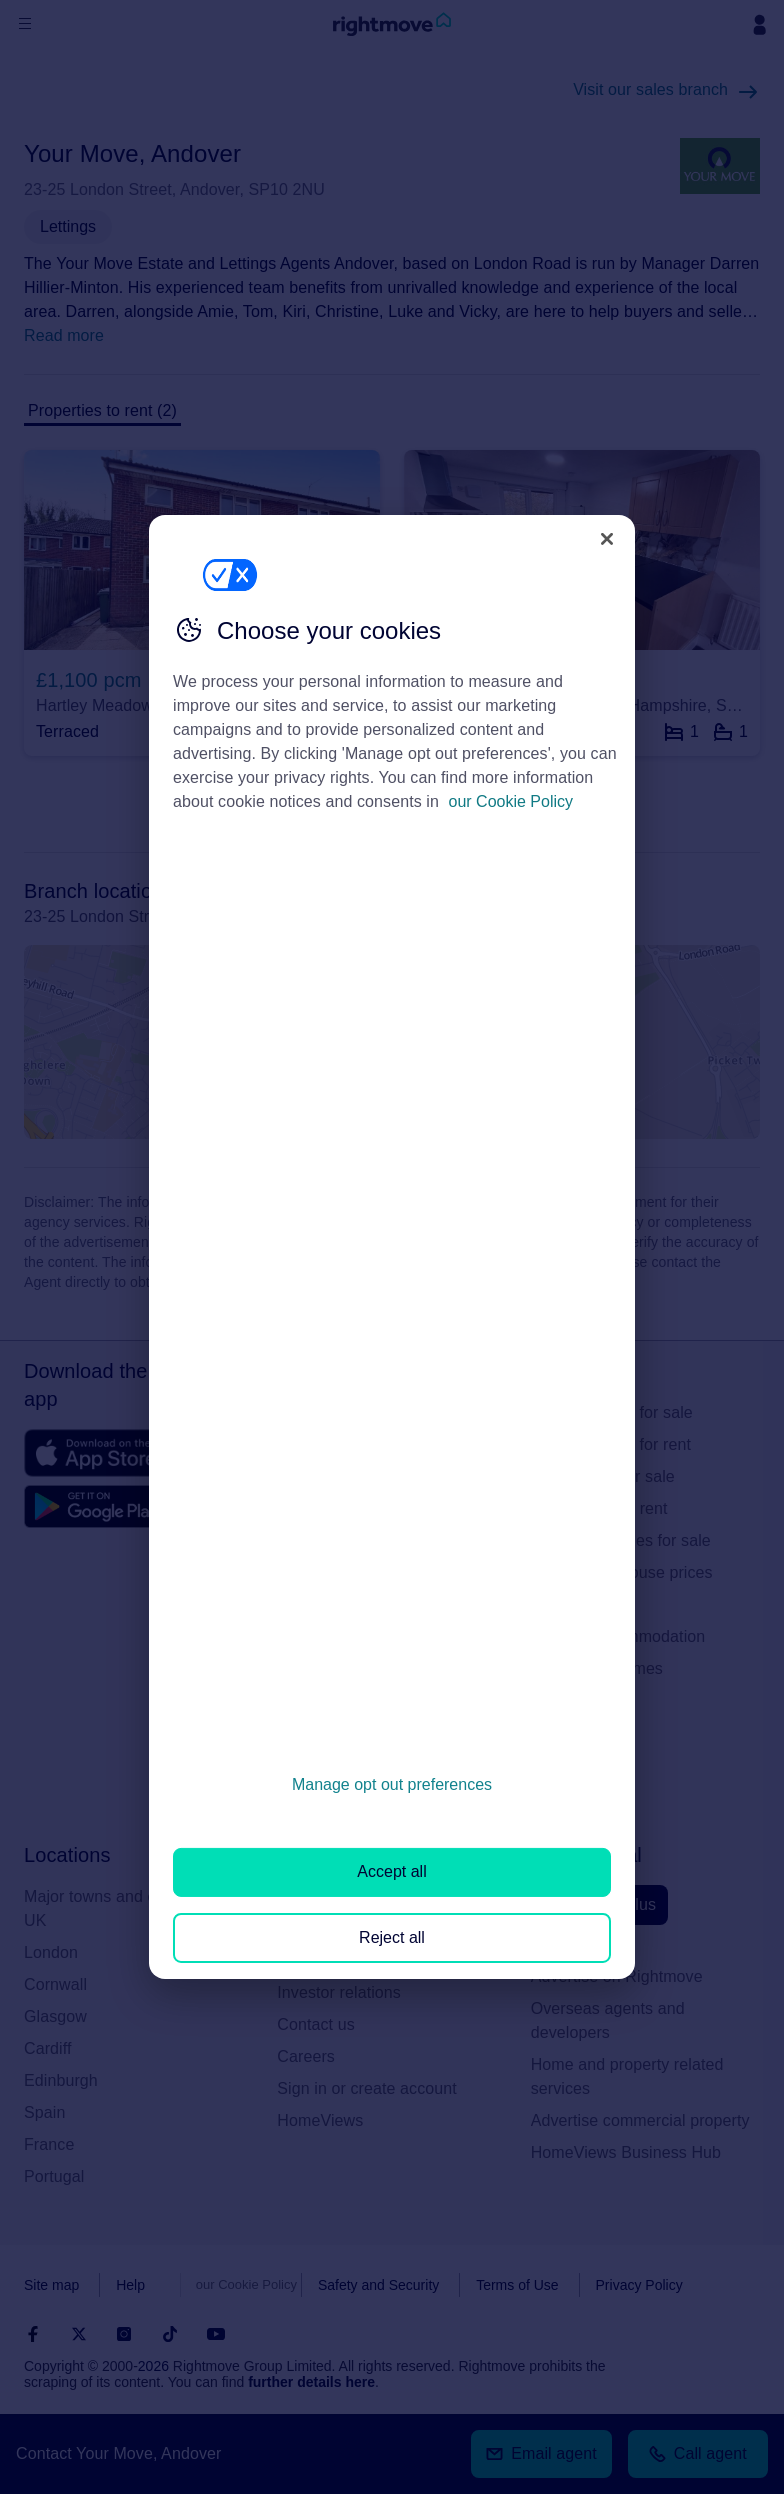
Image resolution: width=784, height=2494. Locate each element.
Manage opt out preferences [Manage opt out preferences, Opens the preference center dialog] (392, 1784)
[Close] (607, 539)
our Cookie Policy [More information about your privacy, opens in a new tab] (511, 801)
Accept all (391, 1871)
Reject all (392, 1937)
